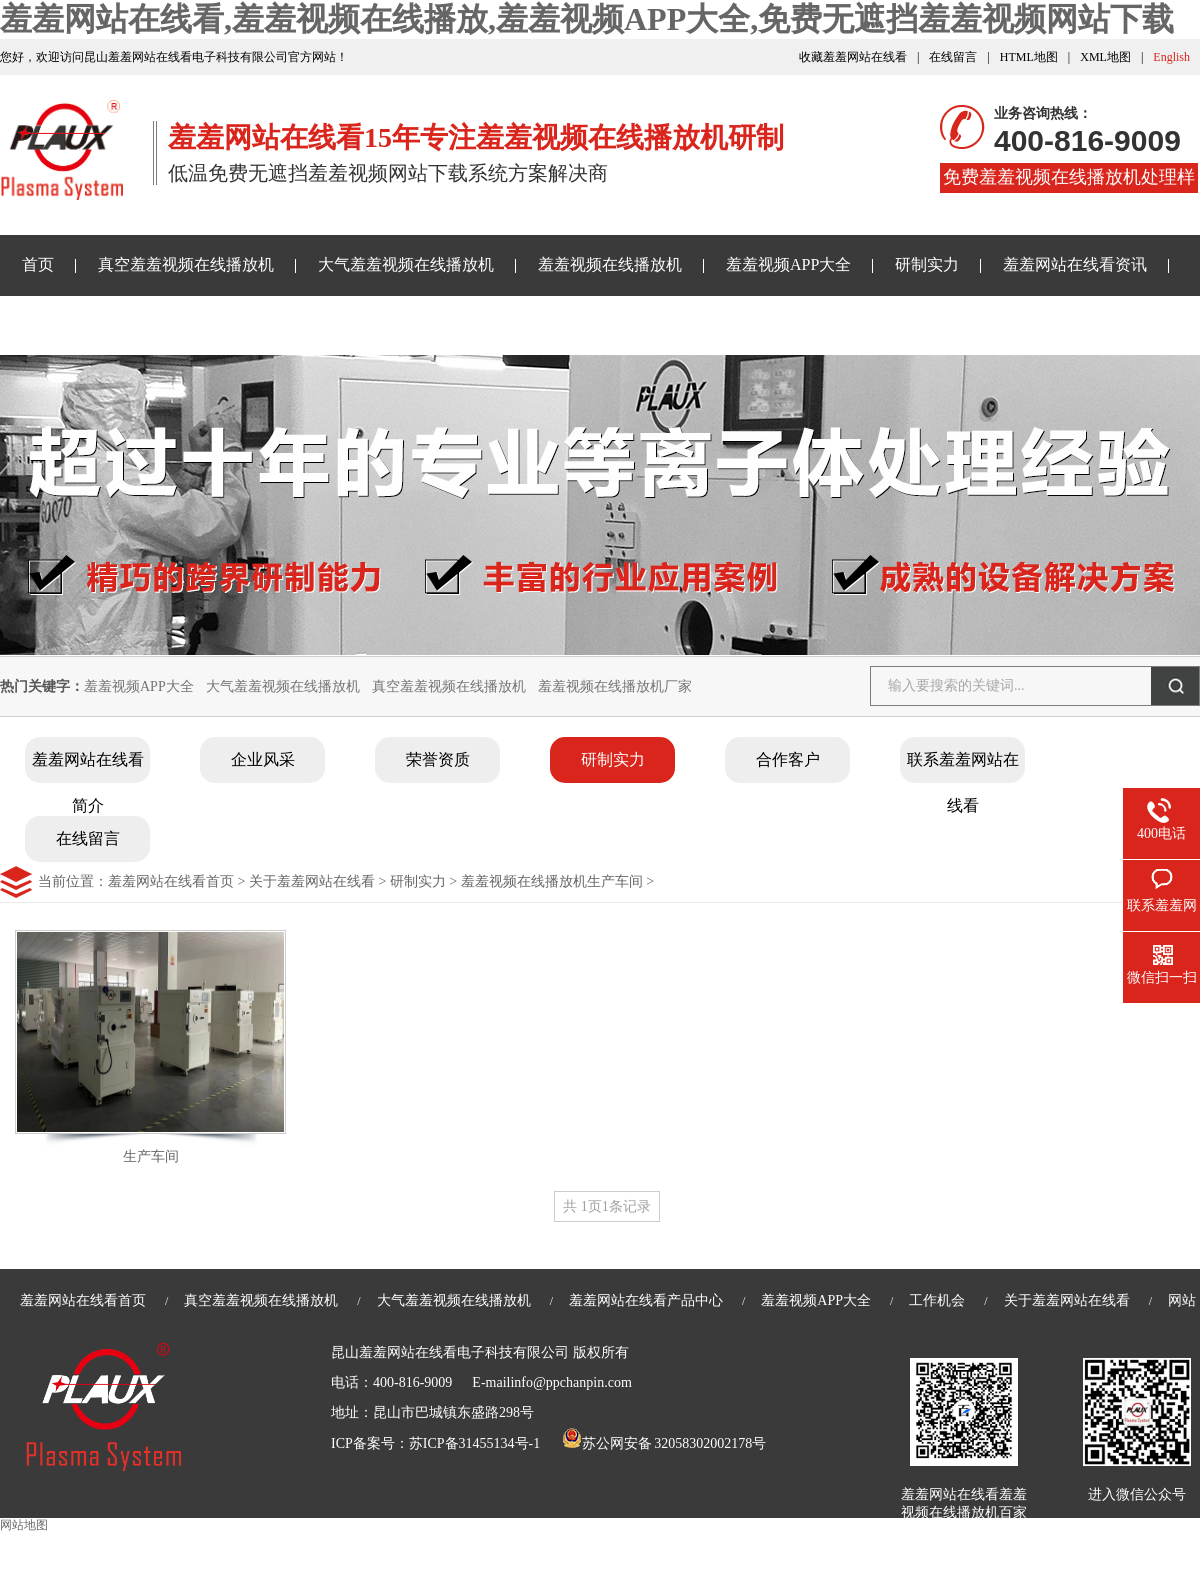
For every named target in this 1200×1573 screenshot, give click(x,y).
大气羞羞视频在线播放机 (406, 264)
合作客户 (788, 759)
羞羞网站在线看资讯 (1075, 264)
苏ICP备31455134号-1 (474, 1443)
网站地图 (24, 1525)
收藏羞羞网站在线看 (853, 57)
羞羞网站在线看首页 (171, 881)
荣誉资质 (438, 759)
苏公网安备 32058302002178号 (664, 1443)
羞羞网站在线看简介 (88, 767)
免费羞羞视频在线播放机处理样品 (1069, 180)
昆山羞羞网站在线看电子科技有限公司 (450, 1352)
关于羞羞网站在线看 (378, 324)
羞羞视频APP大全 (788, 264)
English (1171, 57)
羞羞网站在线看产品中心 (646, 1300)
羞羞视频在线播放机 (610, 264)
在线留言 (953, 57)
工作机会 (937, 1300)
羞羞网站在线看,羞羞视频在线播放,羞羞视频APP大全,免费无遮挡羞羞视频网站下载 (587, 19)
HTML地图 (1029, 57)
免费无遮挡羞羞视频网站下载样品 (142, 324)
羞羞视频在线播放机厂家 (615, 686)
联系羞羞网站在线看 (963, 767)
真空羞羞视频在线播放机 (186, 264)
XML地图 (1105, 57)
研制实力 (927, 264)
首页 (38, 264)
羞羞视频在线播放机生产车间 (552, 881)
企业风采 (263, 759)
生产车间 (151, 1156)
